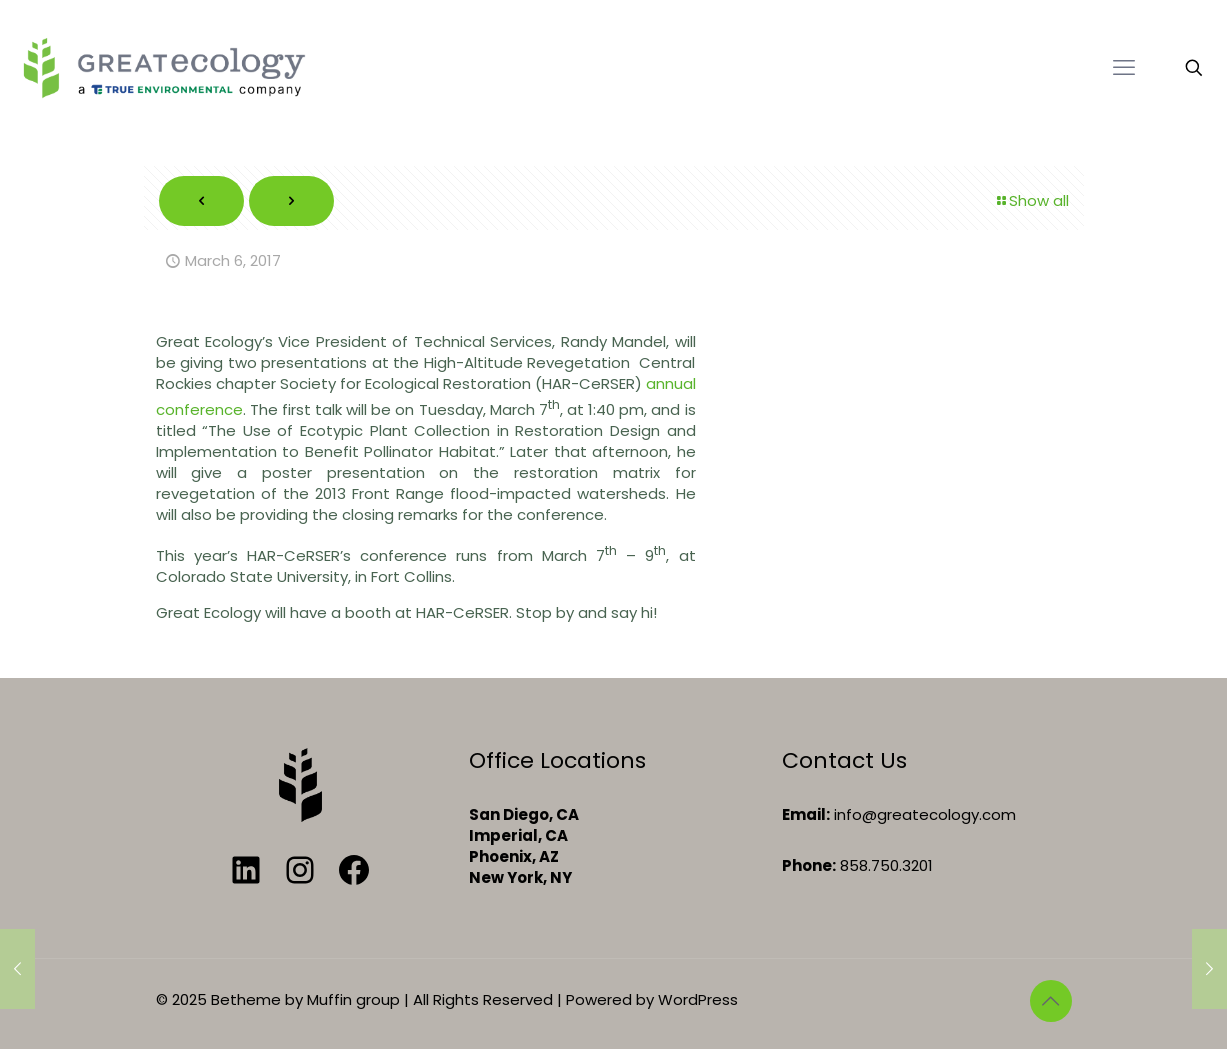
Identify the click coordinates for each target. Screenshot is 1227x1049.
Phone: (809, 865)
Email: (806, 814)
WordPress (698, 999)
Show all (1031, 200)
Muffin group (353, 999)
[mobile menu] (1124, 68)
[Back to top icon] (1051, 1001)
